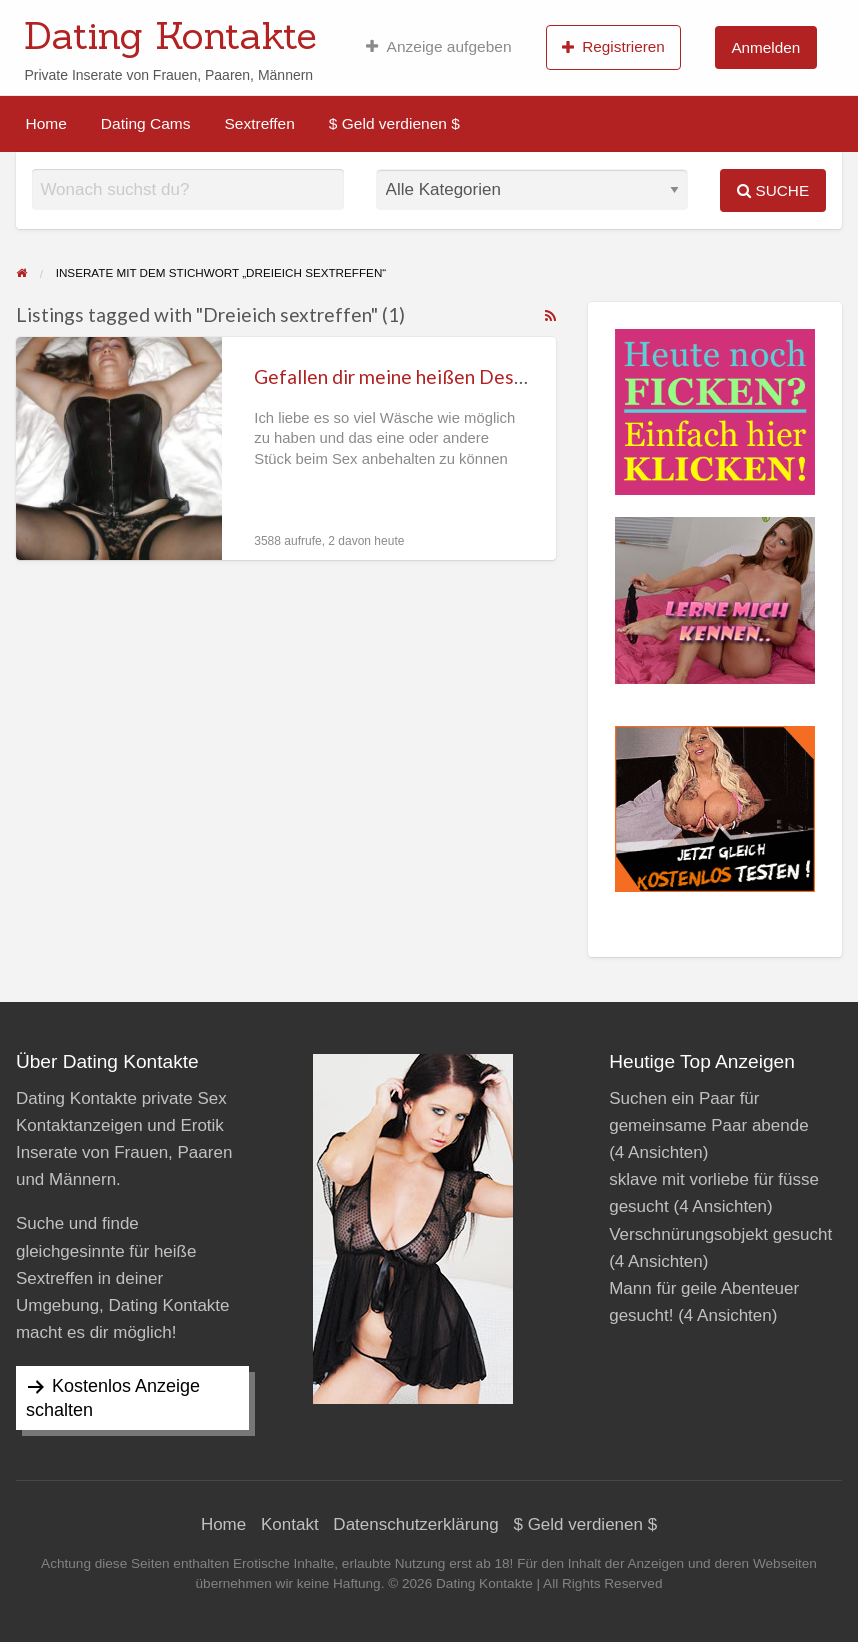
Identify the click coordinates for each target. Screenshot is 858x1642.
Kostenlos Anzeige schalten (113, 1398)
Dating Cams (146, 123)
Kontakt (290, 1524)
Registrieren (613, 47)
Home (46, 123)
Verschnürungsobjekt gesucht (720, 1234)
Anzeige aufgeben (438, 47)
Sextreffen (259, 123)
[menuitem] (438, 47)
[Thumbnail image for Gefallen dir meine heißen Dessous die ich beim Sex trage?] (119, 448)
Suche (773, 190)
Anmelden (765, 47)
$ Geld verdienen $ (394, 123)
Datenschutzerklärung (415, 1524)
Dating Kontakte (170, 35)
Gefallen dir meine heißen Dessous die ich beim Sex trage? (502, 376)
